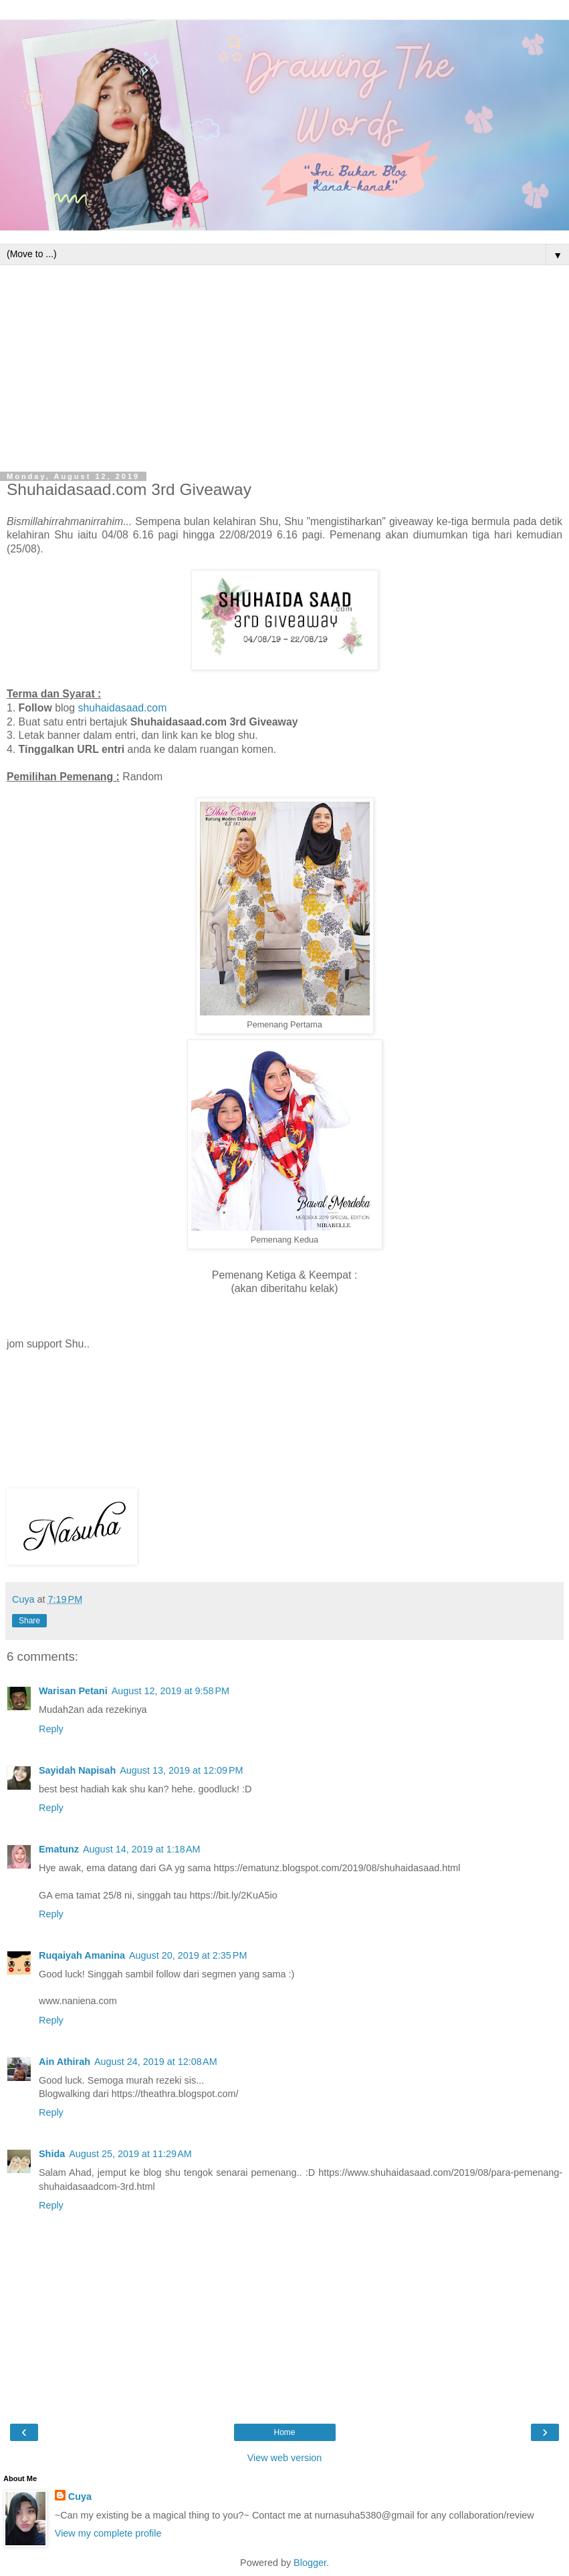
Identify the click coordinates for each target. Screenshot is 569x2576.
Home (284, 2432)
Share (29, 1620)
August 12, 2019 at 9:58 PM (170, 1690)
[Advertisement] (284, 365)
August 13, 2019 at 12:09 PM (181, 1770)
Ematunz (59, 1849)
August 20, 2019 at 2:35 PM (188, 1955)
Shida (52, 2153)
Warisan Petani (73, 1690)
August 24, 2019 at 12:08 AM (155, 2061)
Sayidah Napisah (77, 1770)
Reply (51, 1729)
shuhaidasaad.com (122, 707)
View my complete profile (108, 2533)
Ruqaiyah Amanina (82, 1955)
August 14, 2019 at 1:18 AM (142, 1849)
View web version (284, 2457)
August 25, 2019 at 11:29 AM (130, 2153)
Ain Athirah (64, 2061)
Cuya (80, 2496)
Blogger (310, 2562)
